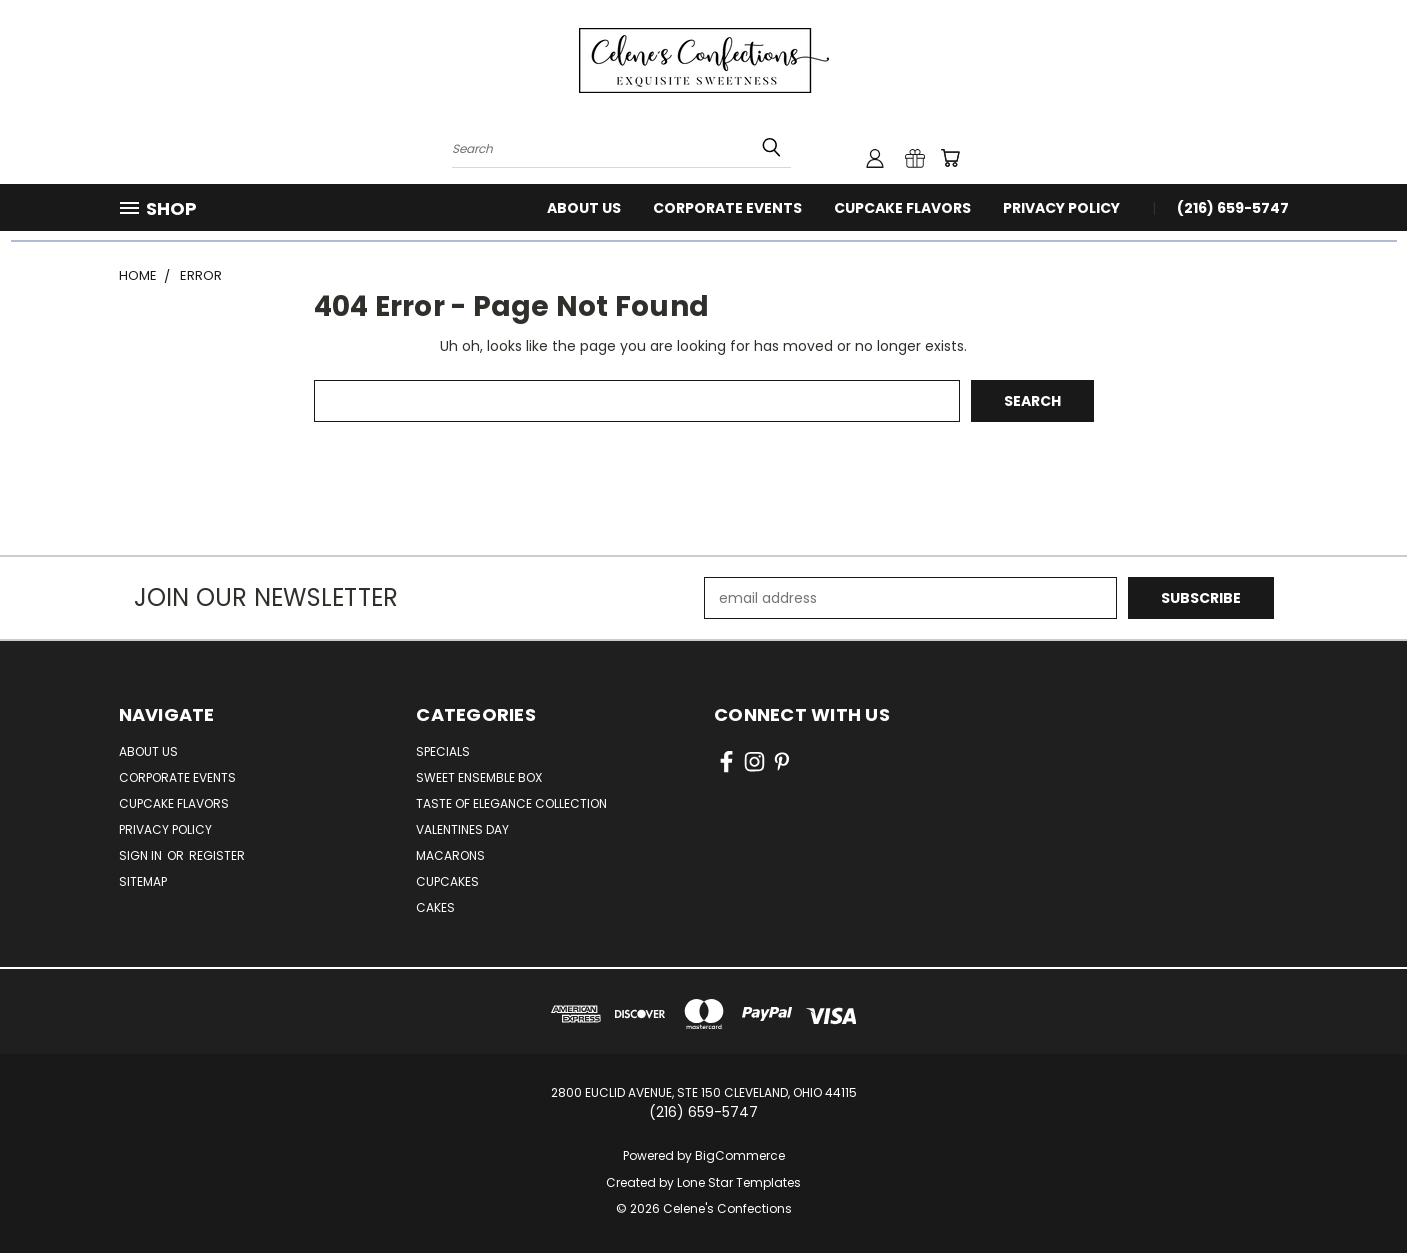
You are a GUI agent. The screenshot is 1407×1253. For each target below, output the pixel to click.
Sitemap (143, 881)
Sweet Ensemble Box (479, 777)
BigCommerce (740, 1155)
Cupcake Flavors (902, 208)
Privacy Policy (1061, 208)
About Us (584, 208)
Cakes (435, 907)
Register (217, 855)
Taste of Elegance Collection (511, 803)
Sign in (142, 855)
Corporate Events (727, 208)
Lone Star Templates (739, 1182)
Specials (443, 751)
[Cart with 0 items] (950, 158)
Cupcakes (447, 881)
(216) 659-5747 (1233, 208)
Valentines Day (462, 829)
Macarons (450, 855)
